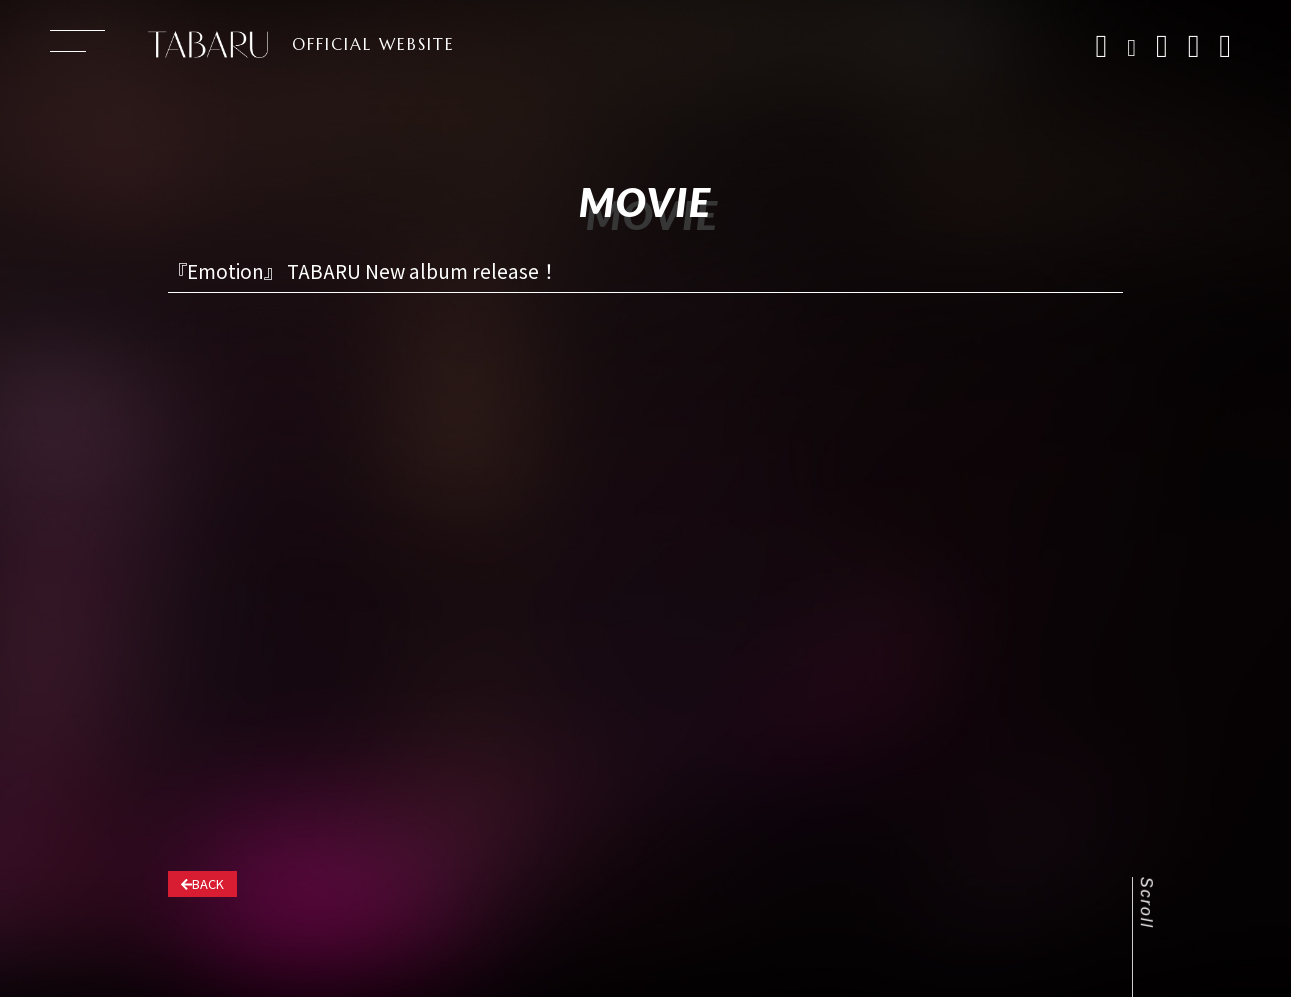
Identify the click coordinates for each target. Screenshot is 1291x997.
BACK (202, 883)
